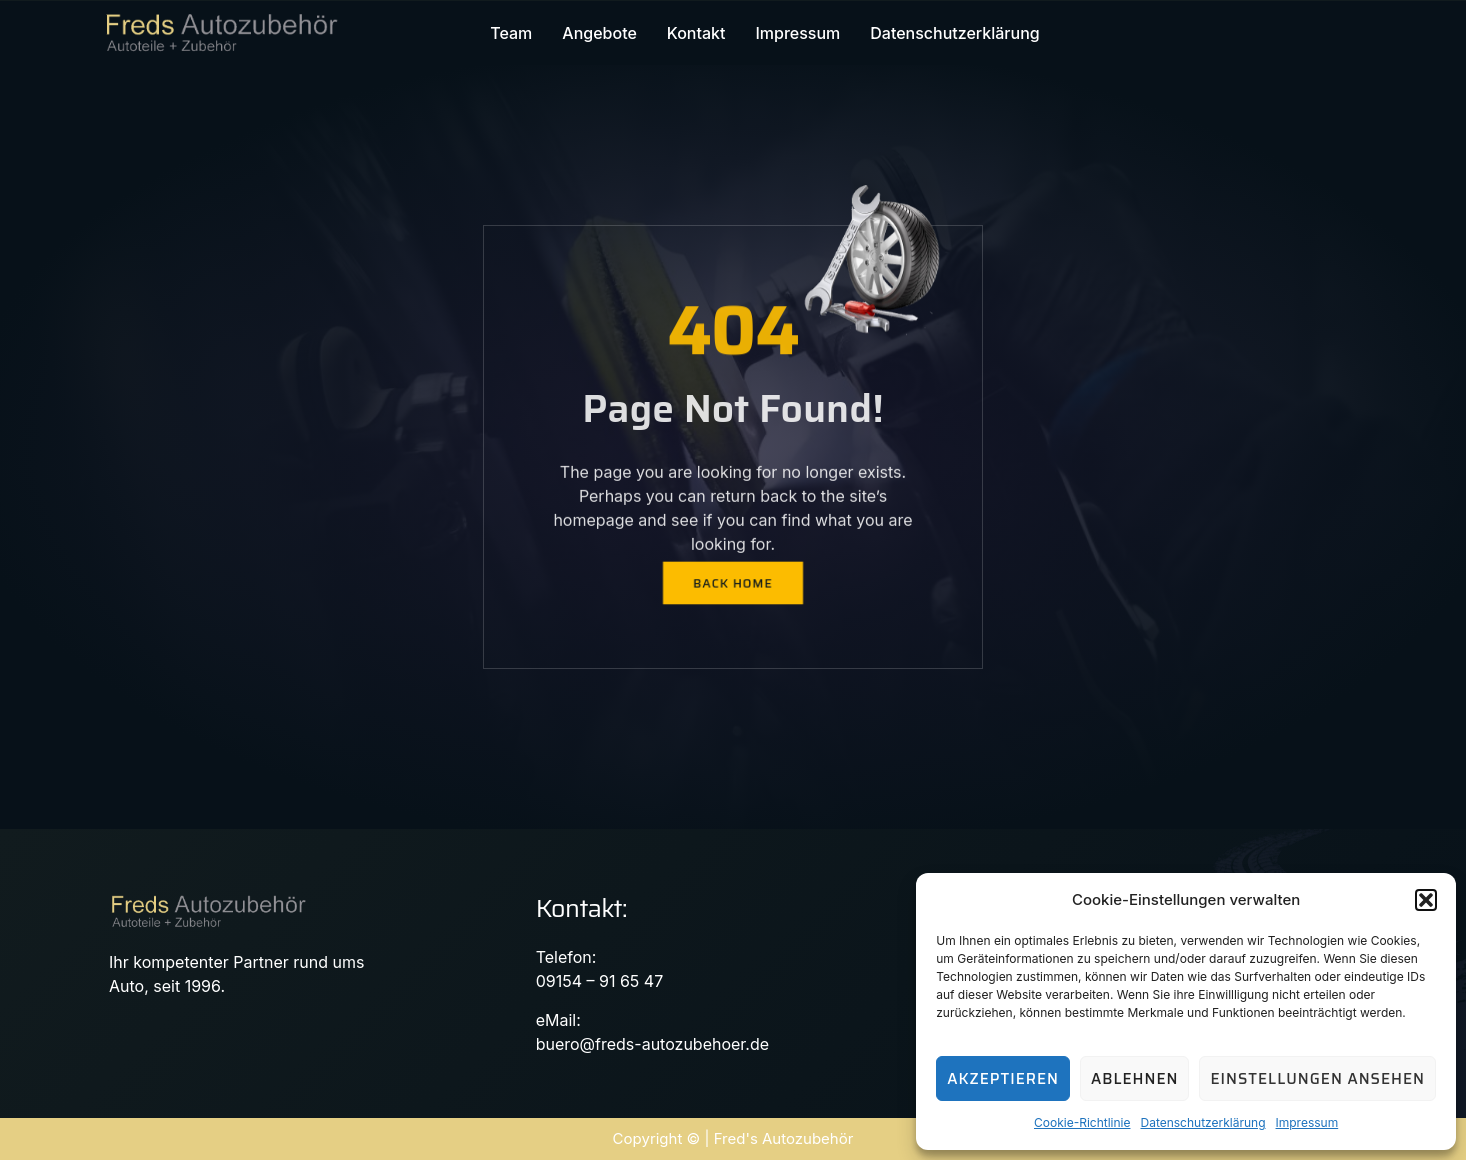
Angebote (599, 33)
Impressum (1307, 1122)
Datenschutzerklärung (1202, 1122)
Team (511, 33)
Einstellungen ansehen (1317, 1079)
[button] (1426, 900)
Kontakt (696, 33)
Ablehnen (1134, 1079)
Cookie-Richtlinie (1082, 1122)
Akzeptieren (1003, 1079)
